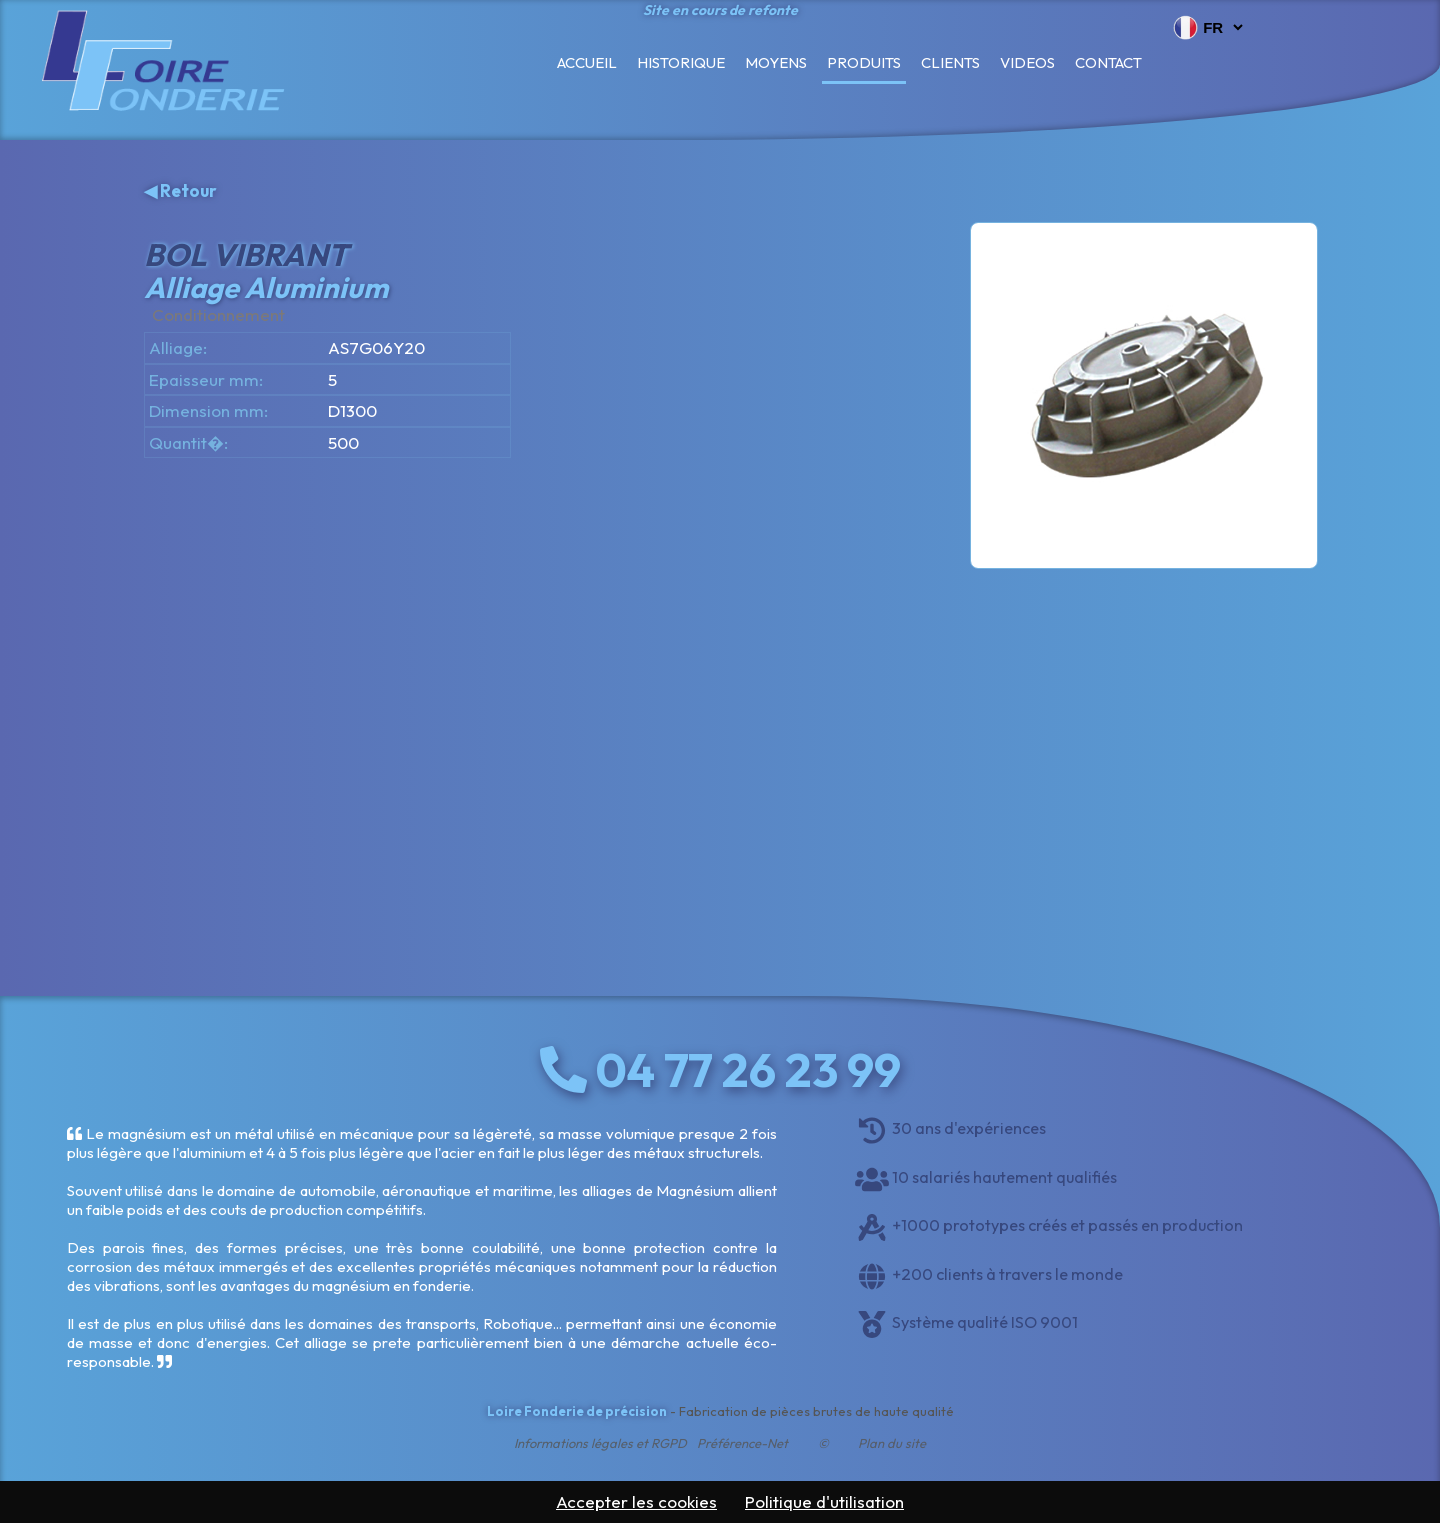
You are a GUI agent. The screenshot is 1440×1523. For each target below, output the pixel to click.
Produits (864, 62)
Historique (681, 62)
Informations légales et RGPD (600, 1443)
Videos (1027, 62)
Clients (950, 62)
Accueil (587, 62)
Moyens (776, 62)
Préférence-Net (742, 1443)
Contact (1108, 62)
